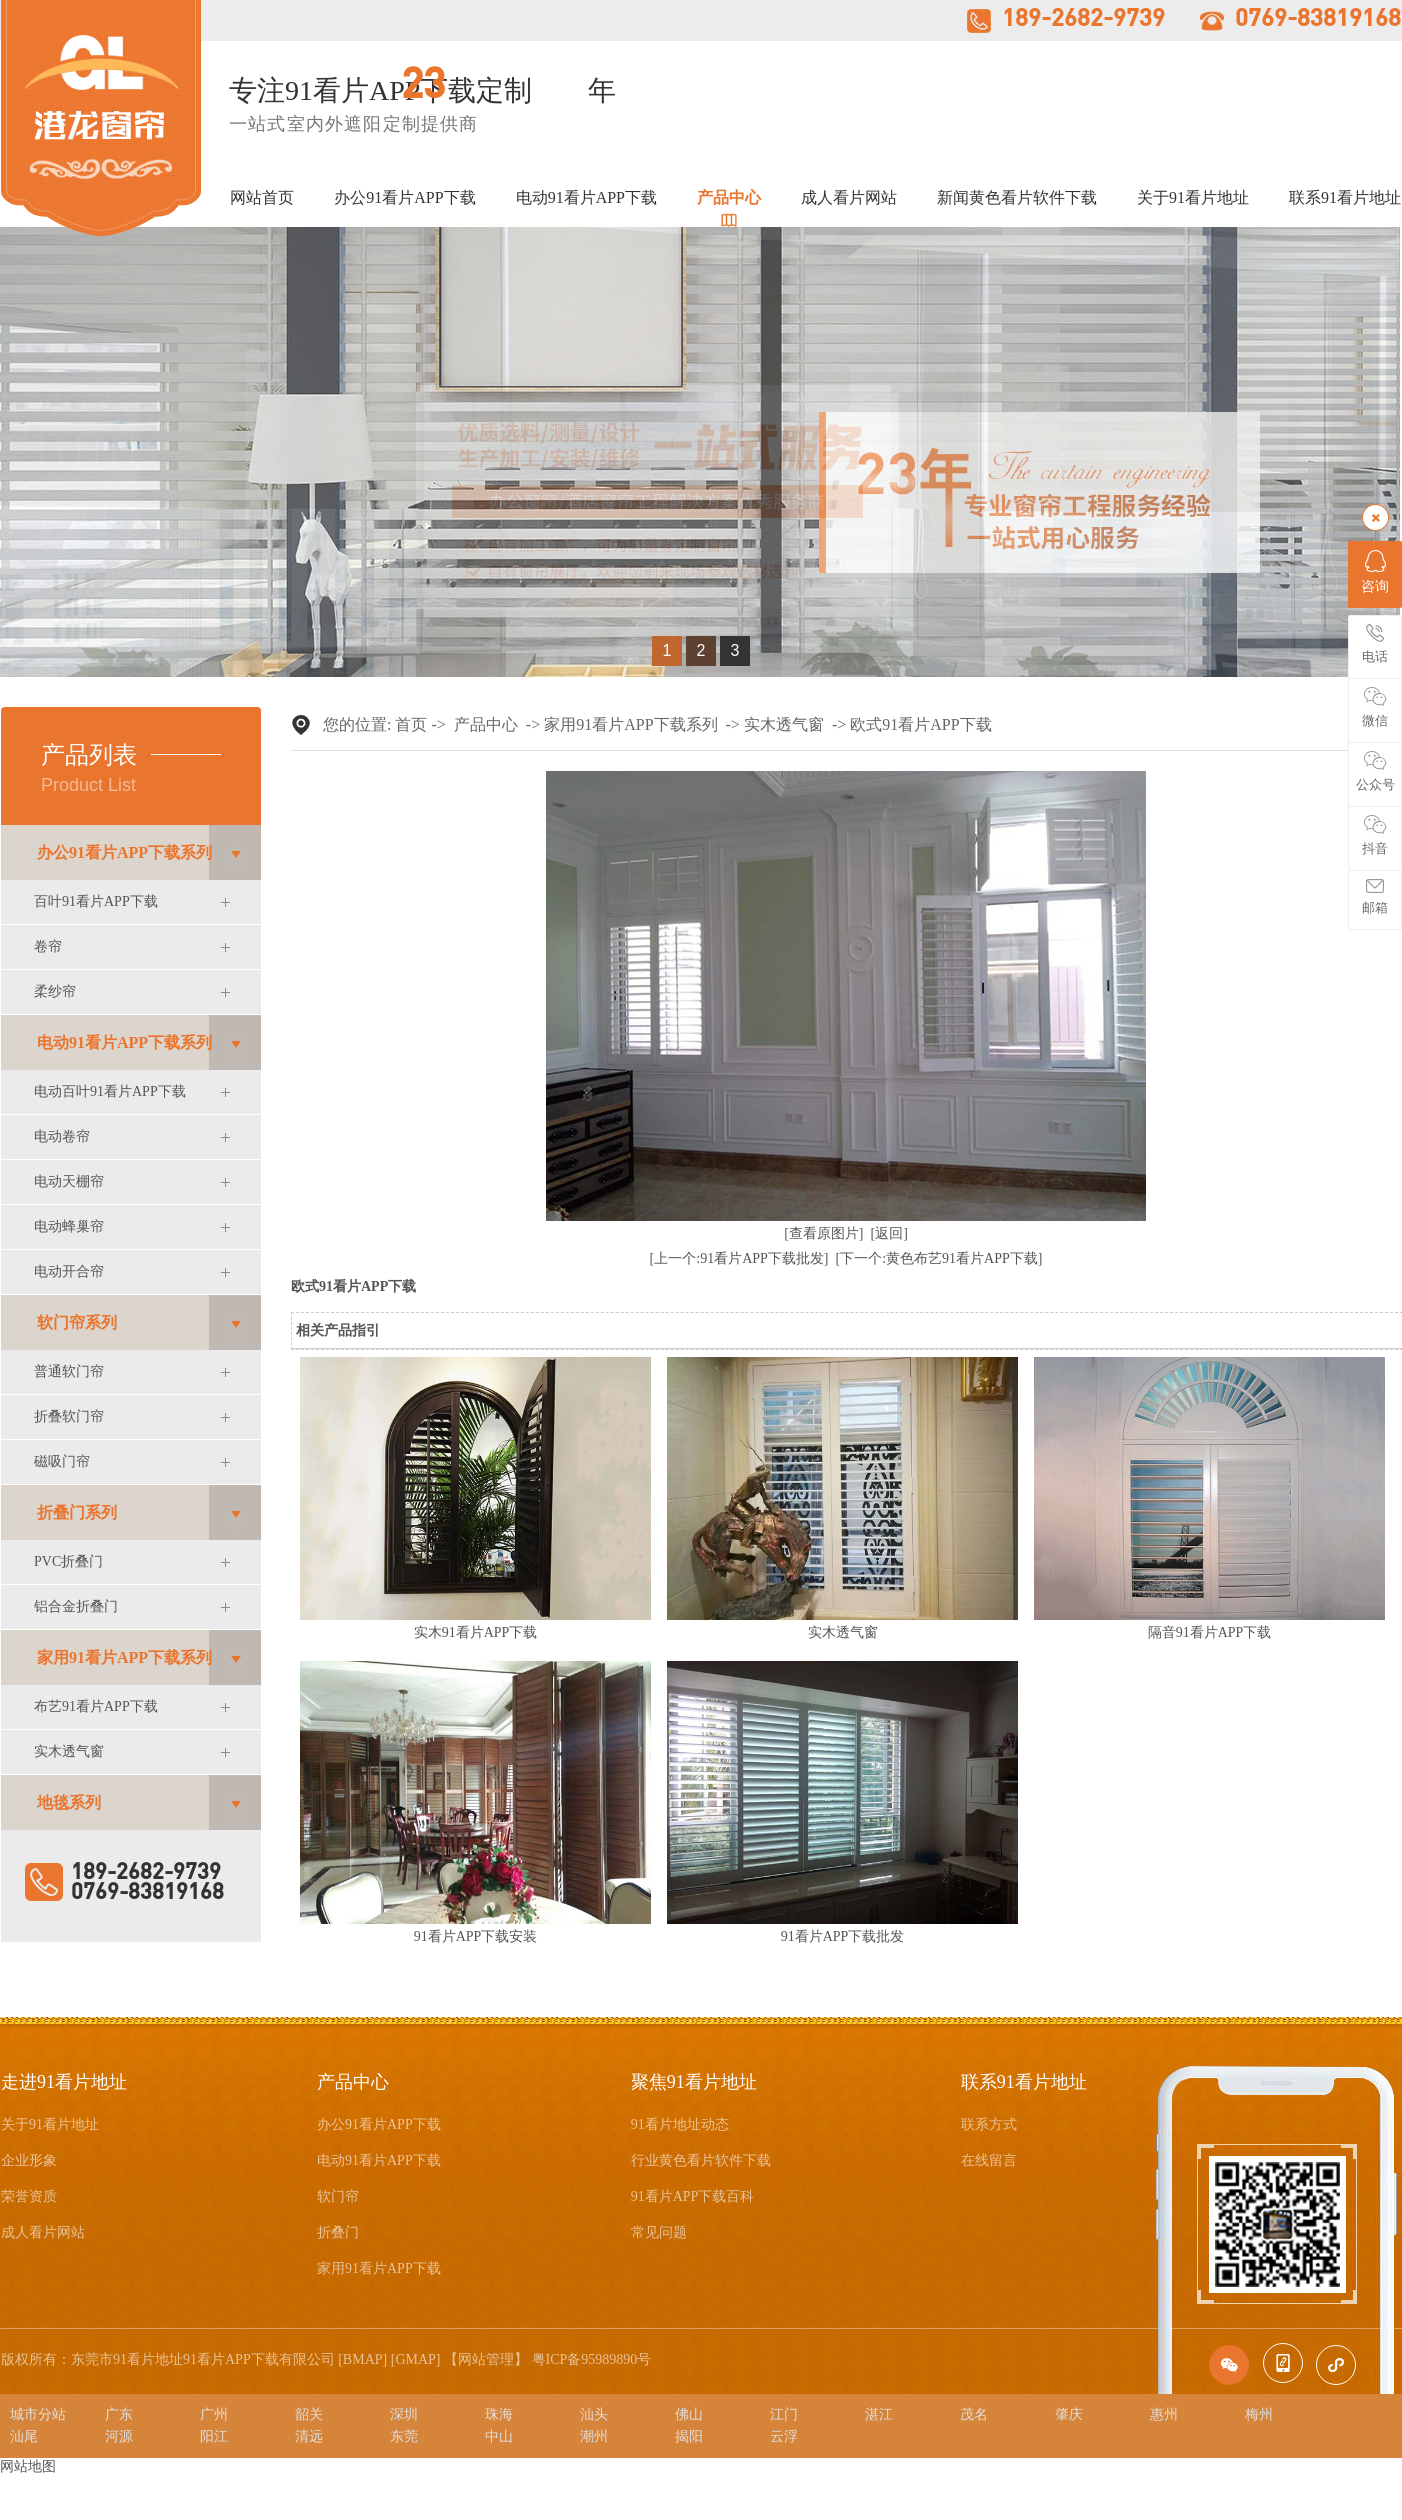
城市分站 (38, 2414)
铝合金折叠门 (76, 1606)
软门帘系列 (77, 1322)
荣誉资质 (29, 2196)
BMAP (363, 2359)
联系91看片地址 (1345, 198)
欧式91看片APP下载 (920, 724)
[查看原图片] (823, 1233)
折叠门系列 (77, 1512)
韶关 (309, 2414)
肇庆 (1069, 2414)
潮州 (594, 2436)
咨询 (1375, 572)
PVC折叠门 (68, 1561)
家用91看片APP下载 (379, 2268)
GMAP (415, 2359)
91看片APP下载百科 (693, 2196)
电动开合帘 (69, 1271)
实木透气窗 (69, 1751)
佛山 (689, 2414)
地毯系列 (69, 1802)
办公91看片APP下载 (404, 198)
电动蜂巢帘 (69, 1226)
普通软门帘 (69, 1371)
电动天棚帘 (69, 1181)
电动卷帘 (62, 1136)
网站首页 (262, 198)
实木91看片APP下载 (476, 1632)
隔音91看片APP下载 (1210, 1632)
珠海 (499, 2414)
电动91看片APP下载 (586, 198)
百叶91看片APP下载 (96, 901)
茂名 (974, 2414)
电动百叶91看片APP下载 (110, 1091)
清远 (309, 2436)
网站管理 (486, 2359)
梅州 (1259, 2414)
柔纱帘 (55, 991)
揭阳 (689, 2436)
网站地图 (28, 2466)
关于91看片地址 (1193, 198)
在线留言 (989, 2160)
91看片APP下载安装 (476, 1936)
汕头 (594, 2414)
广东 (119, 2414)
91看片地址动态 (680, 2124)
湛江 (879, 2414)
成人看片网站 (849, 198)
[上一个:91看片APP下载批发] (739, 1258)
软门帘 (338, 2196)
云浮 (784, 2436)
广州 (214, 2414)
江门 (784, 2414)
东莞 (404, 2436)
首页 (411, 724)
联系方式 (989, 2124)
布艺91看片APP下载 (96, 1706)
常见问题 (659, 2232)
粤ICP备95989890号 (592, 2359)
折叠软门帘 (69, 1416)
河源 (119, 2436)
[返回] (889, 1233)
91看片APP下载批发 (843, 1936)
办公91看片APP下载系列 (124, 852)
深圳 (404, 2414)
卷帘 (48, 946)
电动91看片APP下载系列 (124, 1042)
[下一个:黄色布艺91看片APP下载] (939, 1258)
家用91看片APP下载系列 (124, 1657)
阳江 (214, 2436)
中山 (499, 2436)
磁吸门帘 (62, 1461)
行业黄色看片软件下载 (701, 2160)
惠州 (1164, 2414)
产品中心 (729, 198)
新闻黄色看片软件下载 (1017, 198)
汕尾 (24, 2436)
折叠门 (338, 2232)
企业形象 (29, 2160)
